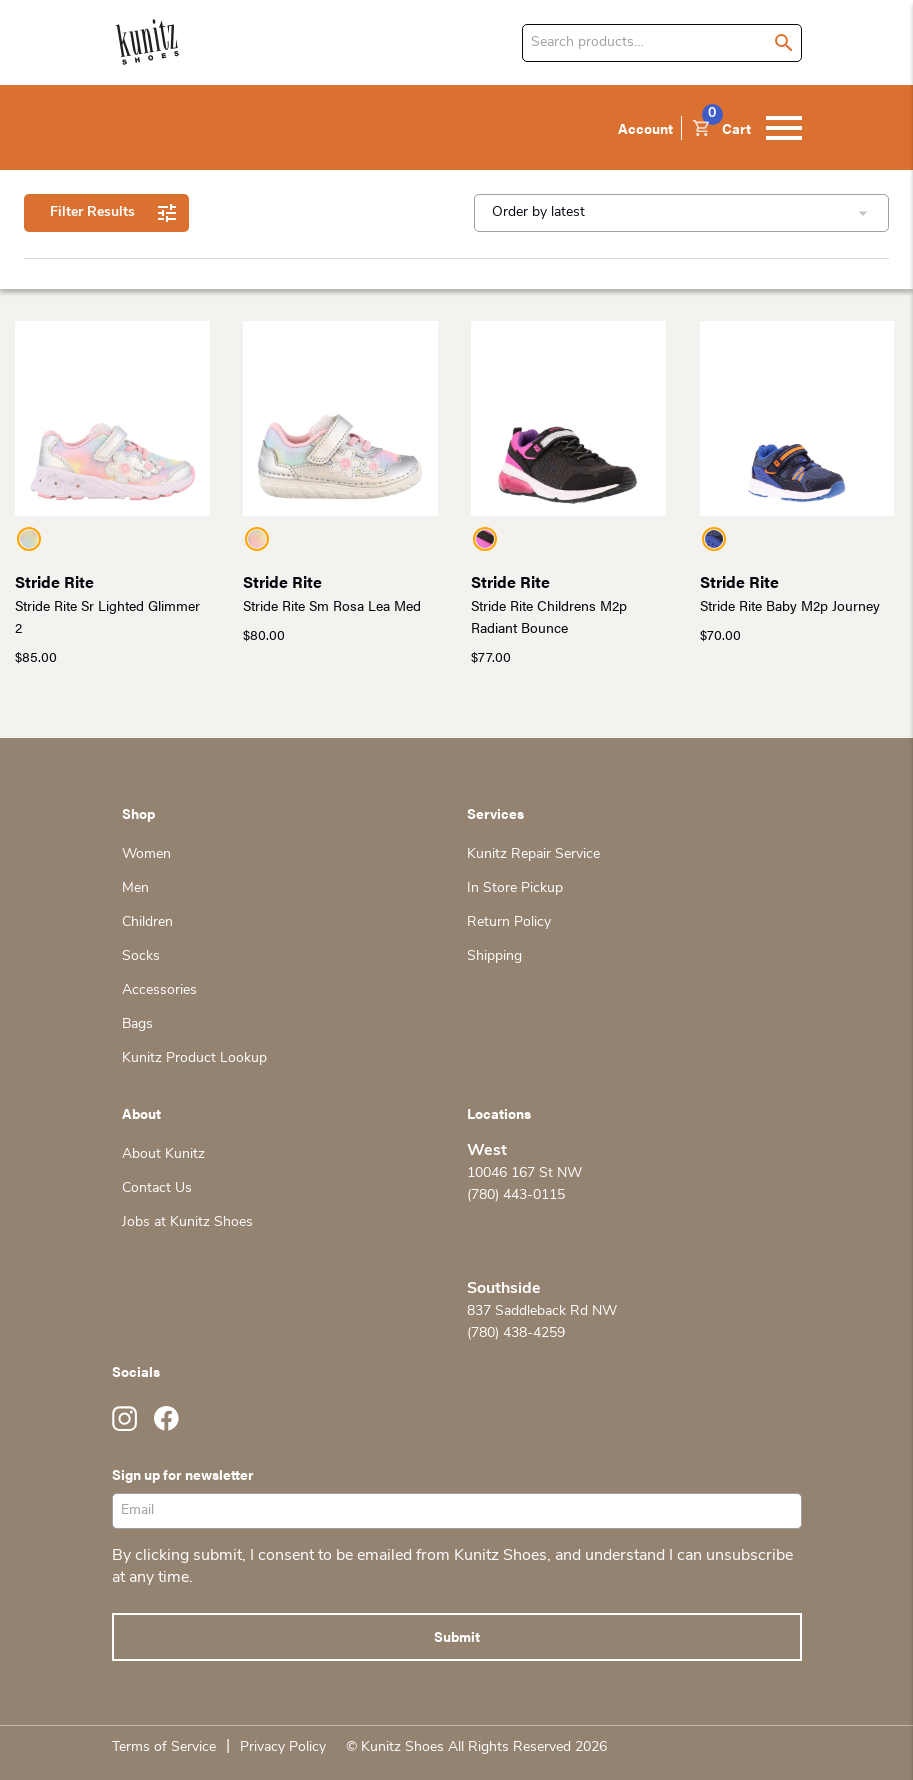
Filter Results (106, 213)
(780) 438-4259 (516, 1333)
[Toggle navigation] (784, 128)
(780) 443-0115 (516, 1195)
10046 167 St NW (524, 1173)
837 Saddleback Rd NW (542, 1311)
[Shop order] (681, 213)
